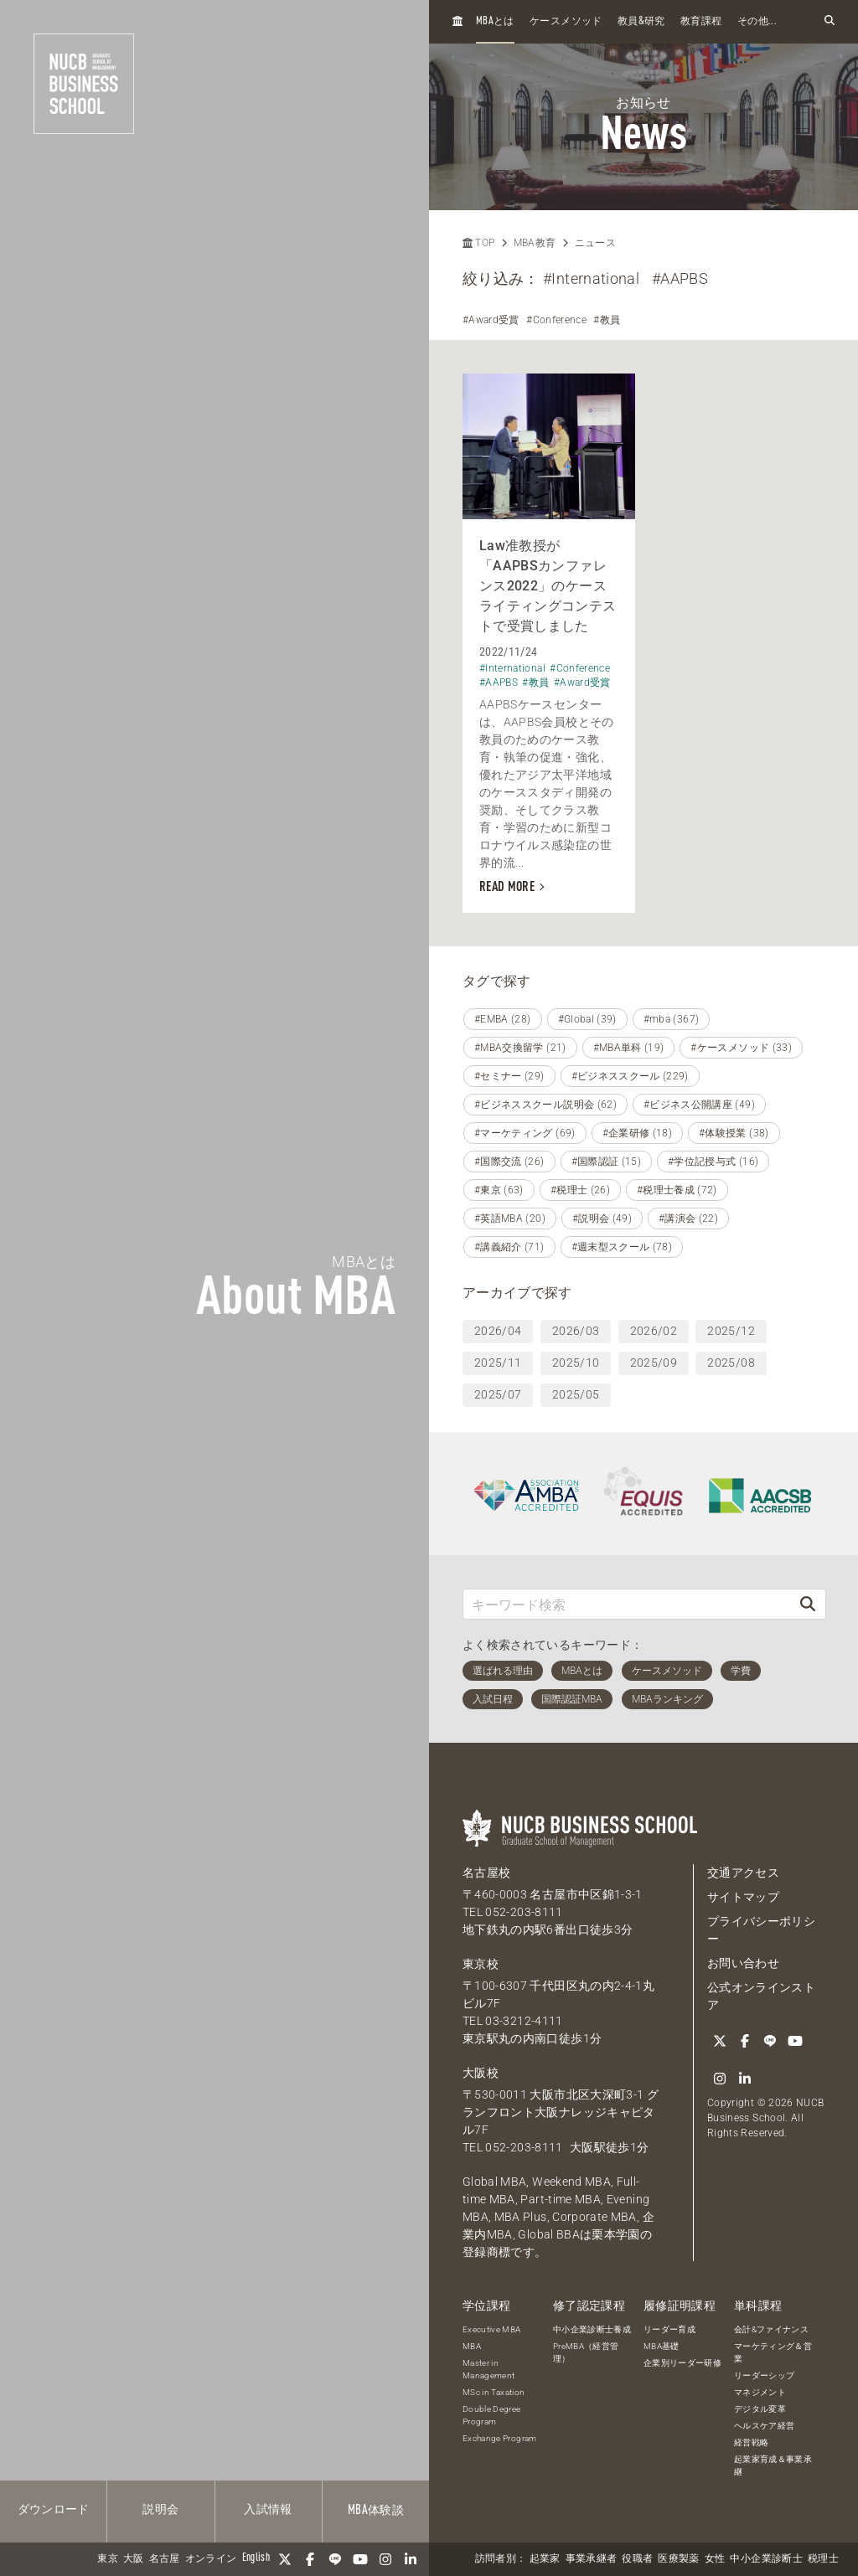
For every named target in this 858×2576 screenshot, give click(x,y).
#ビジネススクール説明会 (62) (545, 1104)
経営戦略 (751, 2442)
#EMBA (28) (502, 1019)
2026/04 (497, 1330)
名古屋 (164, 2559)
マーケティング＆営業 (773, 2352)
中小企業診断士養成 (592, 2329)
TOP (478, 243)
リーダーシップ (764, 2375)
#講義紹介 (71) (509, 1247)
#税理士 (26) (580, 1190)
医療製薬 (678, 2559)
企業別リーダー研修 (682, 2362)
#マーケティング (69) (525, 1133)
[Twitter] (284, 2559)
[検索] (807, 1604)
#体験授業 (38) (734, 1133)
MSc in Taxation (494, 2392)
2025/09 (653, 1362)
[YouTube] (360, 2559)
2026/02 (653, 1330)
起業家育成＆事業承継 (773, 2465)
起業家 (545, 2559)
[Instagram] (385, 2559)
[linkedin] (410, 2559)
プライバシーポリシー (761, 1929)
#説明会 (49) (602, 1218)
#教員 (606, 320)
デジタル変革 (760, 2409)
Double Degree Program (492, 2415)
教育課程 (700, 22)
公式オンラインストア (761, 1996)
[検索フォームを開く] (829, 21)
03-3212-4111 (523, 2020)
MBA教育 (535, 243)
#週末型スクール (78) (622, 1247)
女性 (715, 2559)
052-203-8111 (523, 1912)
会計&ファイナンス (771, 2329)
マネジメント (760, 2392)
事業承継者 (592, 2559)
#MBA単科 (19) (628, 1048)
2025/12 (730, 1330)
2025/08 (730, 1362)
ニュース (595, 243)
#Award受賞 (491, 320)
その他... (757, 22)
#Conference (556, 320)
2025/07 (497, 1394)
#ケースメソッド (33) (741, 1048)
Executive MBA (492, 2329)
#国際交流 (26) (509, 1161)
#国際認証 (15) (606, 1161)
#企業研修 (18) (637, 1133)
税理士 (823, 2559)
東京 (107, 2559)
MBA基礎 (662, 2346)
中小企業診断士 (766, 2559)
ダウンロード (54, 2510)
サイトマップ (743, 1897)
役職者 (637, 2559)
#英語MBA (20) (509, 1218)
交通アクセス (743, 1872)
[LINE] (335, 2559)
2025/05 (575, 1394)
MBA (472, 2346)
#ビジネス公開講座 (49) (699, 1104)
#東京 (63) (499, 1190)
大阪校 (481, 2072)
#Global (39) (587, 1019)
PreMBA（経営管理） (586, 2352)
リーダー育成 (669, 2329)
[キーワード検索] (626, 1604)
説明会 (160, 2510)
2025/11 (497, 1362)
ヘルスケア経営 (764, 2425)
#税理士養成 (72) (677, 1190)
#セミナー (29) (509, 1076)
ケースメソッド (566, 22)
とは (495, 21)
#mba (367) (672, 1019)
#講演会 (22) (688, 1218)
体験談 (376, 2510)
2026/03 (575, 1330)
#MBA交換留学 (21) (520, 1048)
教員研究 (641, 21)
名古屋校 (486, 1872)
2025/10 (575, 1362)
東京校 (481, 1964)
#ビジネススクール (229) (630, 1076)
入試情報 (268, 2510)
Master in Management (489, 2369)
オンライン (211, 2559)
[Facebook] (310, 2559)
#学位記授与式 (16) (713, 1161)
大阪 (133, 2559)
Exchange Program (500, 2438)
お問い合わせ (743, 1963)
